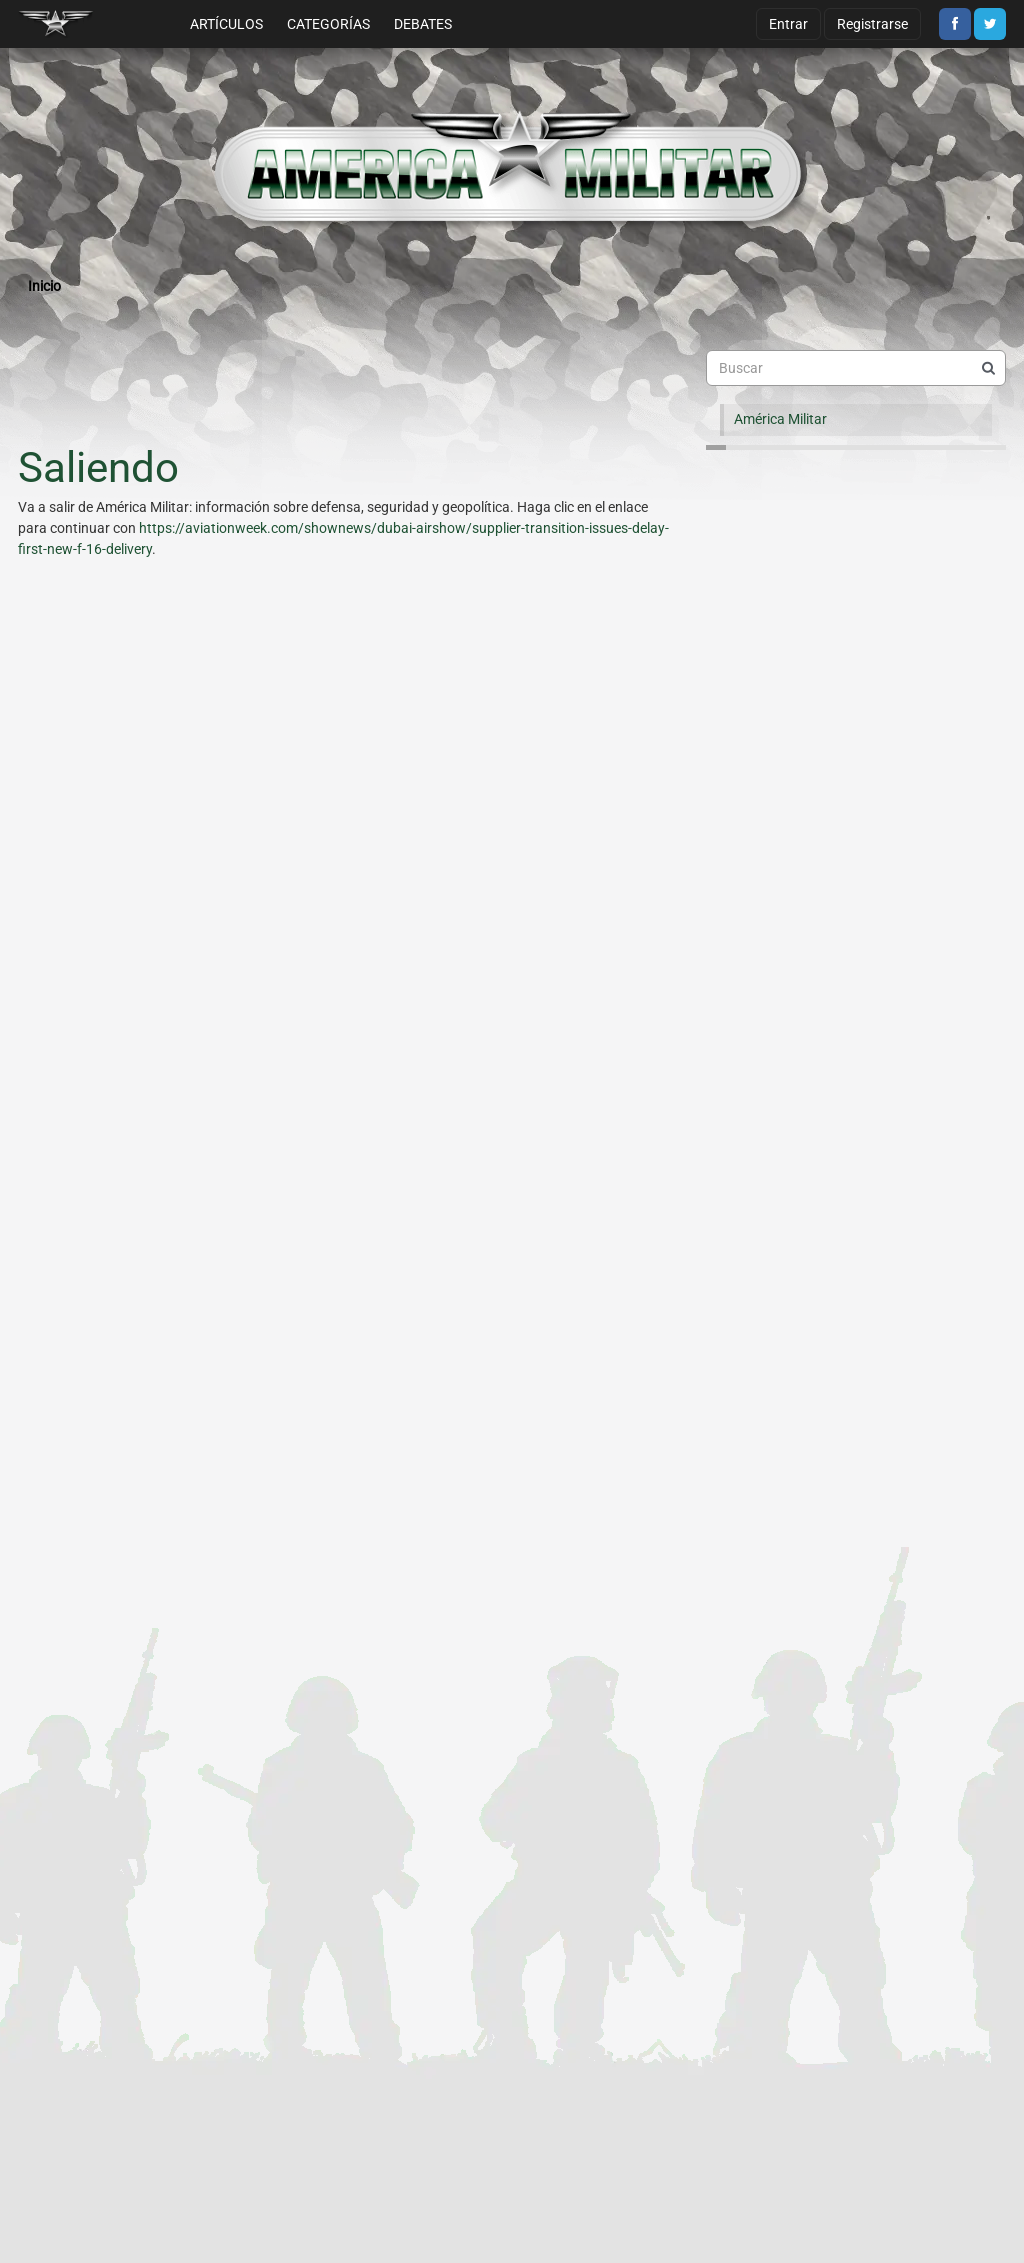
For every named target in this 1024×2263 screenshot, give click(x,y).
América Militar (780, 419)
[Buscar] (988, 368)
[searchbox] (856, 368)
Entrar (788, 24)
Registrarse (872, 24)
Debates (423, 24)
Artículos (226, 24)
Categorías (328, 24)
